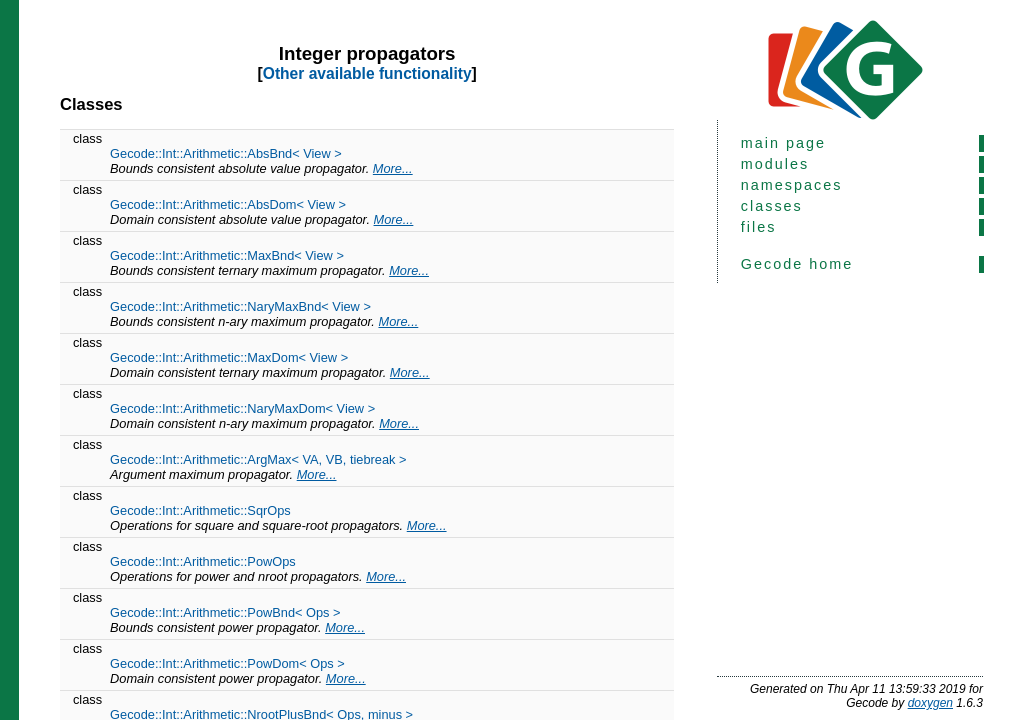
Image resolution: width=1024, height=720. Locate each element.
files (759, 227)
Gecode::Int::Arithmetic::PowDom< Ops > (227, 663)
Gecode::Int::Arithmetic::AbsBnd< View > (226, 153)
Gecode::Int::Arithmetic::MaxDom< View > (229, 357)
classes (772, 206)
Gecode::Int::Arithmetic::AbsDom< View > (228, 204)
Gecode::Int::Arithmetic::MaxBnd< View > (227, 255)
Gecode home (797, 264)
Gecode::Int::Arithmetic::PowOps (203, 561)
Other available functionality (367, 73)
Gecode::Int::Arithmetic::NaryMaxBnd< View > (240, 306)
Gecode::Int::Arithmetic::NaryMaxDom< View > (242, 408)
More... (393, 168)
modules (775, 164)
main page (783, 143)
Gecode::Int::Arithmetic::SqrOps (200, 510)
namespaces (792, 185)
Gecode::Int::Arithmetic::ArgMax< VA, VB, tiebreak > (258, 459)
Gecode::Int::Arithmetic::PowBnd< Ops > (225, 612)
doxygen (930, 703)
